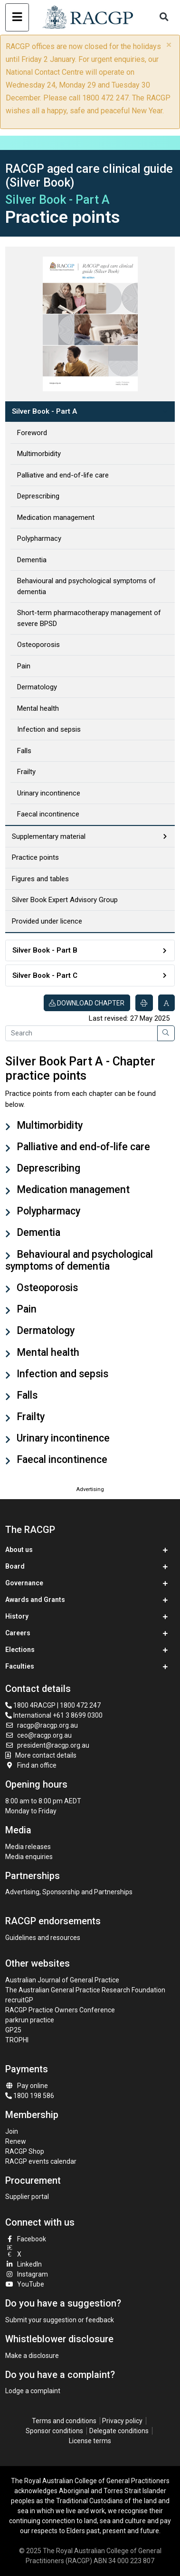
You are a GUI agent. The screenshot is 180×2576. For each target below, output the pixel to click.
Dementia (32, 560)
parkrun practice (29, 2020)
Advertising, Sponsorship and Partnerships (69, 1892)
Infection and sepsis (49, 729)
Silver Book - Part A (44, 411)
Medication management (56, 517)
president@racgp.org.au (47, 1745)
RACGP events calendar (40, 2161)
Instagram (26, 2274)
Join (11, 2131)
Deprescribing (38, 496)
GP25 (14, 2030)
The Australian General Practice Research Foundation (85, 1990)
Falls (24, 750)
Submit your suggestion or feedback (59, 2320)
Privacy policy (122, 2421)
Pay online (26, 2085)
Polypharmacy (39, 538)
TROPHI (16, 2040)
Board (15, 1566)
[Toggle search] (164, 17)
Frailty (26, 771)
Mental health (38, 708)
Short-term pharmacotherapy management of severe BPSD (89, 618)
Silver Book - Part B (44, 950)
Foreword (32, 432)
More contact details (45, 1755)
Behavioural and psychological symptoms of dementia (86, 586)
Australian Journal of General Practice (62, 1980)
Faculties (19, 1666)
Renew (15, 2141)
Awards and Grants (35, 1599)
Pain (23, 666)
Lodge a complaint (32, 2391)
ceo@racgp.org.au (38, 1735)
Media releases (28, 1846)
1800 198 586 (29, 2095)
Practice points (35, 857)
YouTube (24, 2284)
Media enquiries (29, 1856)
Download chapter (86, 1003)
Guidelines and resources (42, 1937)
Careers (17, 1633)
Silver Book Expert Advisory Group (65, 899)
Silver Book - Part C (44, 975)
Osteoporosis (38, 644)
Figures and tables (40, 879)
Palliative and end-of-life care (63, 475)
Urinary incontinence (48, 793)
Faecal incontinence (48, 814)
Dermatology (37, 687)
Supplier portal (27, 2196)
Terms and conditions (64, 2421)
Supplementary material (48, 836)
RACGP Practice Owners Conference (60, 2010)
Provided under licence (47, 921)
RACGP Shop (24, 2151)
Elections (20, 1649)
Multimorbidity (39, 453)
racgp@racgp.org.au (41, 1725)
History (16, 1616)
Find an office (31, 1765)
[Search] (81, 1033)
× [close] (168, 44)
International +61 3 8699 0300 (54, 1715)
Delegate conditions (119, 2431)
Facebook (25, 2239)
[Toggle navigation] (16, 17)
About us (19, 1549)
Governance (24, 1583)
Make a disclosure (32, 2355)
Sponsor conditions (54, 2431)
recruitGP (19, 2000)
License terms (90, 2441)
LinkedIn (23, 2264)
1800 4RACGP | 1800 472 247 (53, 1705)
